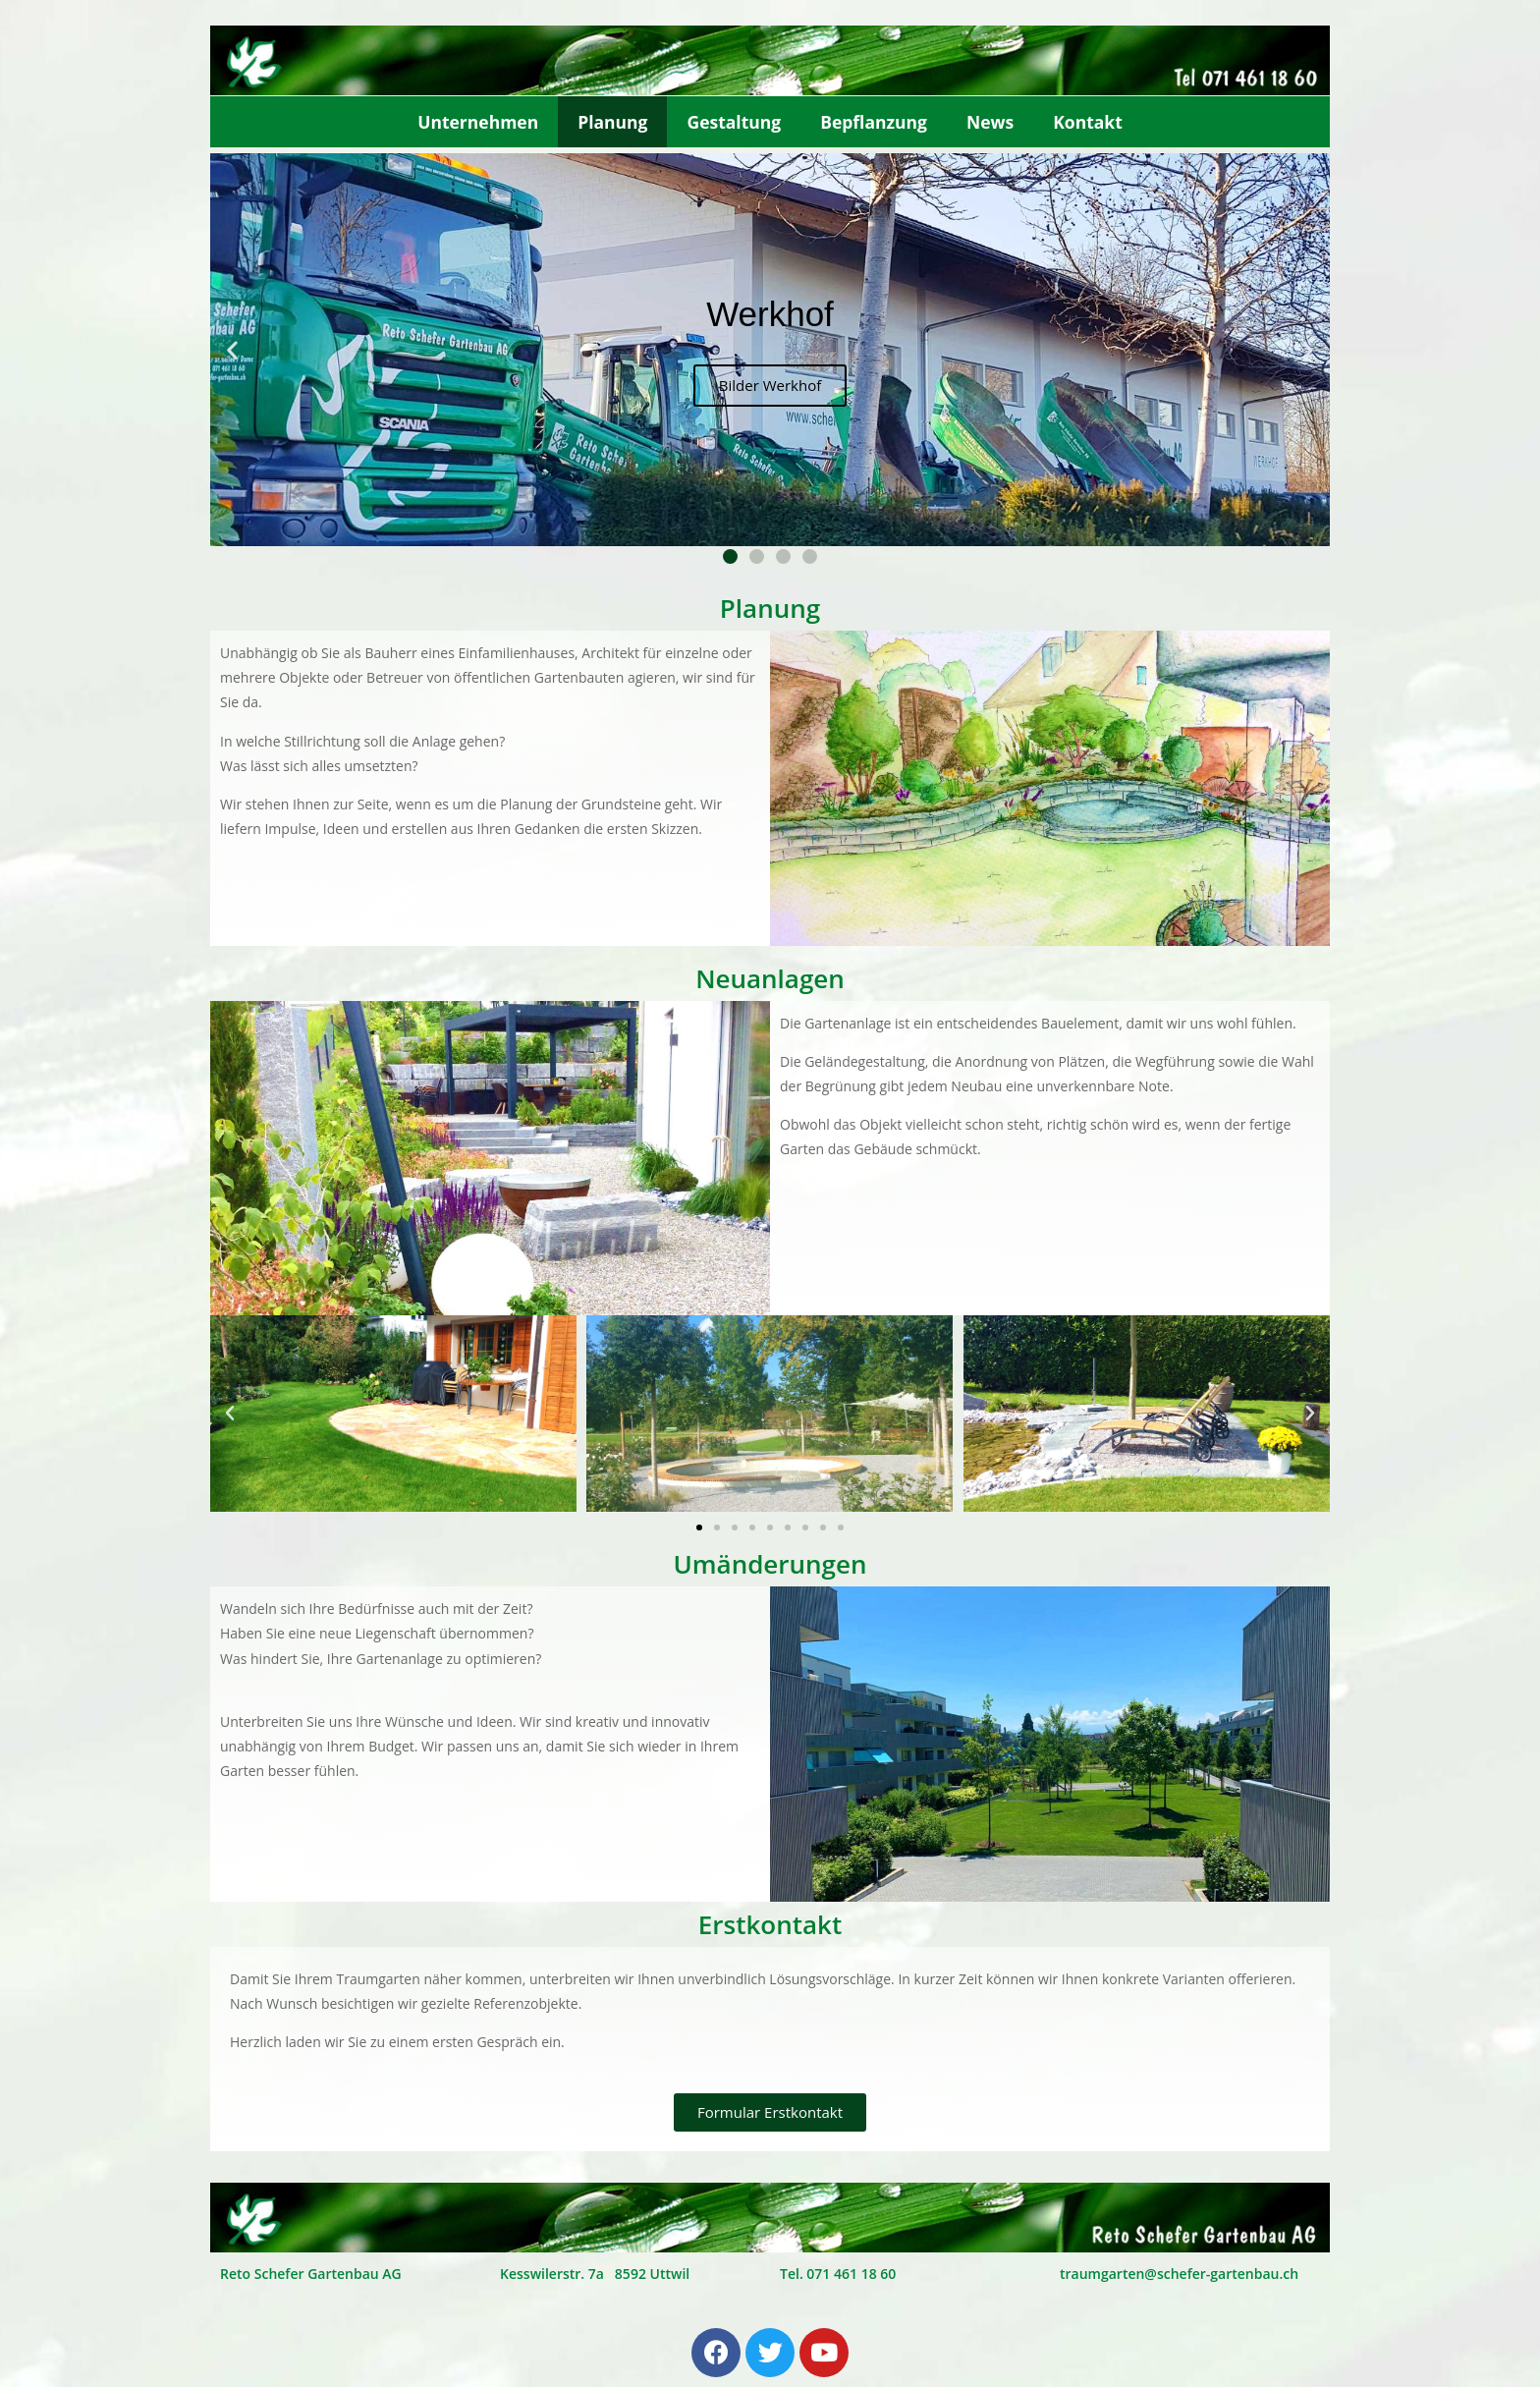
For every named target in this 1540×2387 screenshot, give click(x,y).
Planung (612, 122)
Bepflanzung (873, 122)
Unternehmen (477, 122)
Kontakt (1088, 122)
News (990, 122)
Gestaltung (734, 122)
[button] (730, 556)
